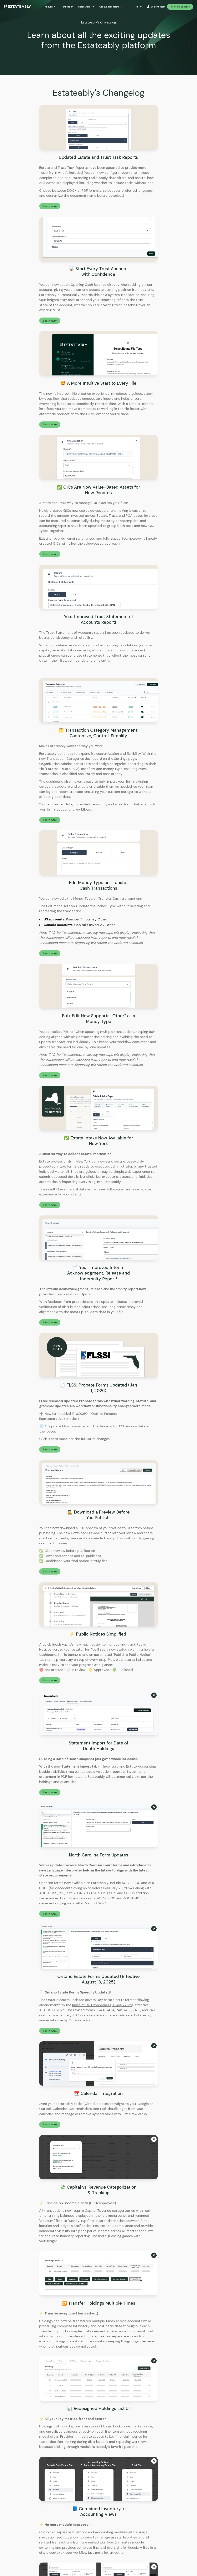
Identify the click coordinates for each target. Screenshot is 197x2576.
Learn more (50, 206)
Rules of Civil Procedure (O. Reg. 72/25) (102, 2005)
